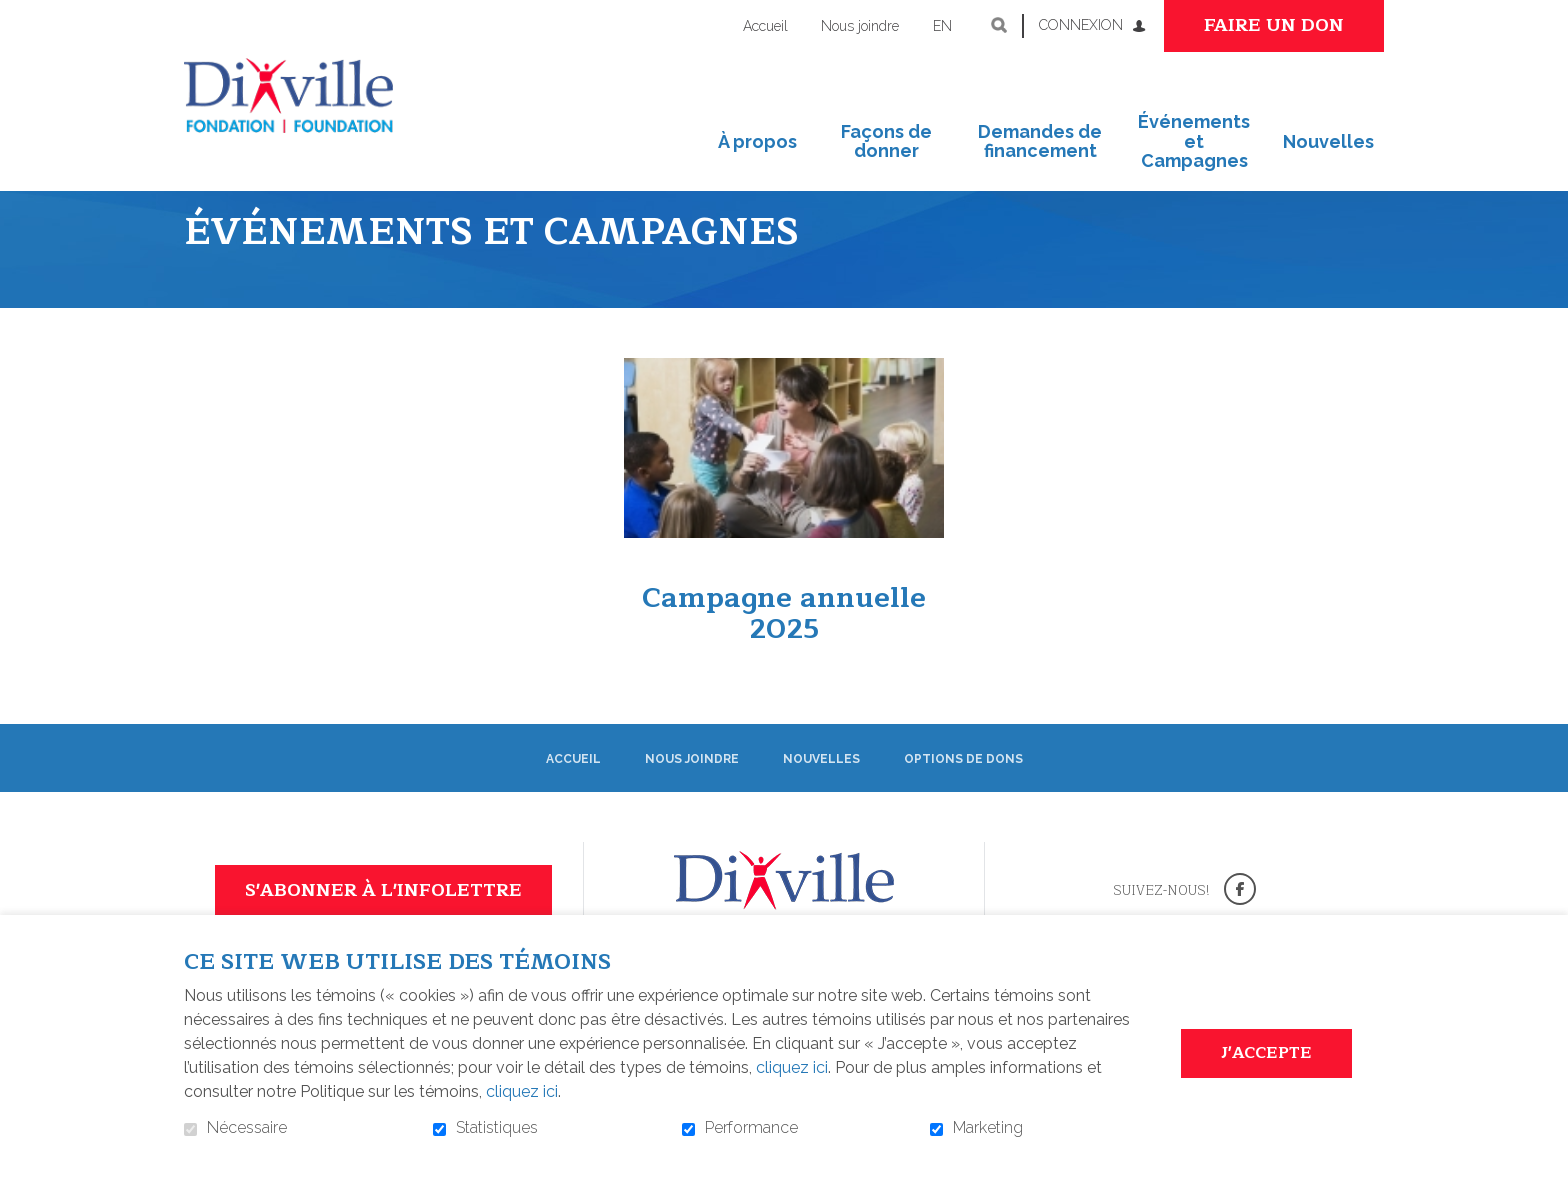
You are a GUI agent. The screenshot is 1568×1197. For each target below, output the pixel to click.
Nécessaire (247, 1128)
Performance (751, 1128)
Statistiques (497, 1128)
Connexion (1081, 25)
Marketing (988, 1128)
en (942, 26)
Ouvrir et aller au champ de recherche (999, 25)
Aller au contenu (15, 15)
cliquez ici (792, 1067)
